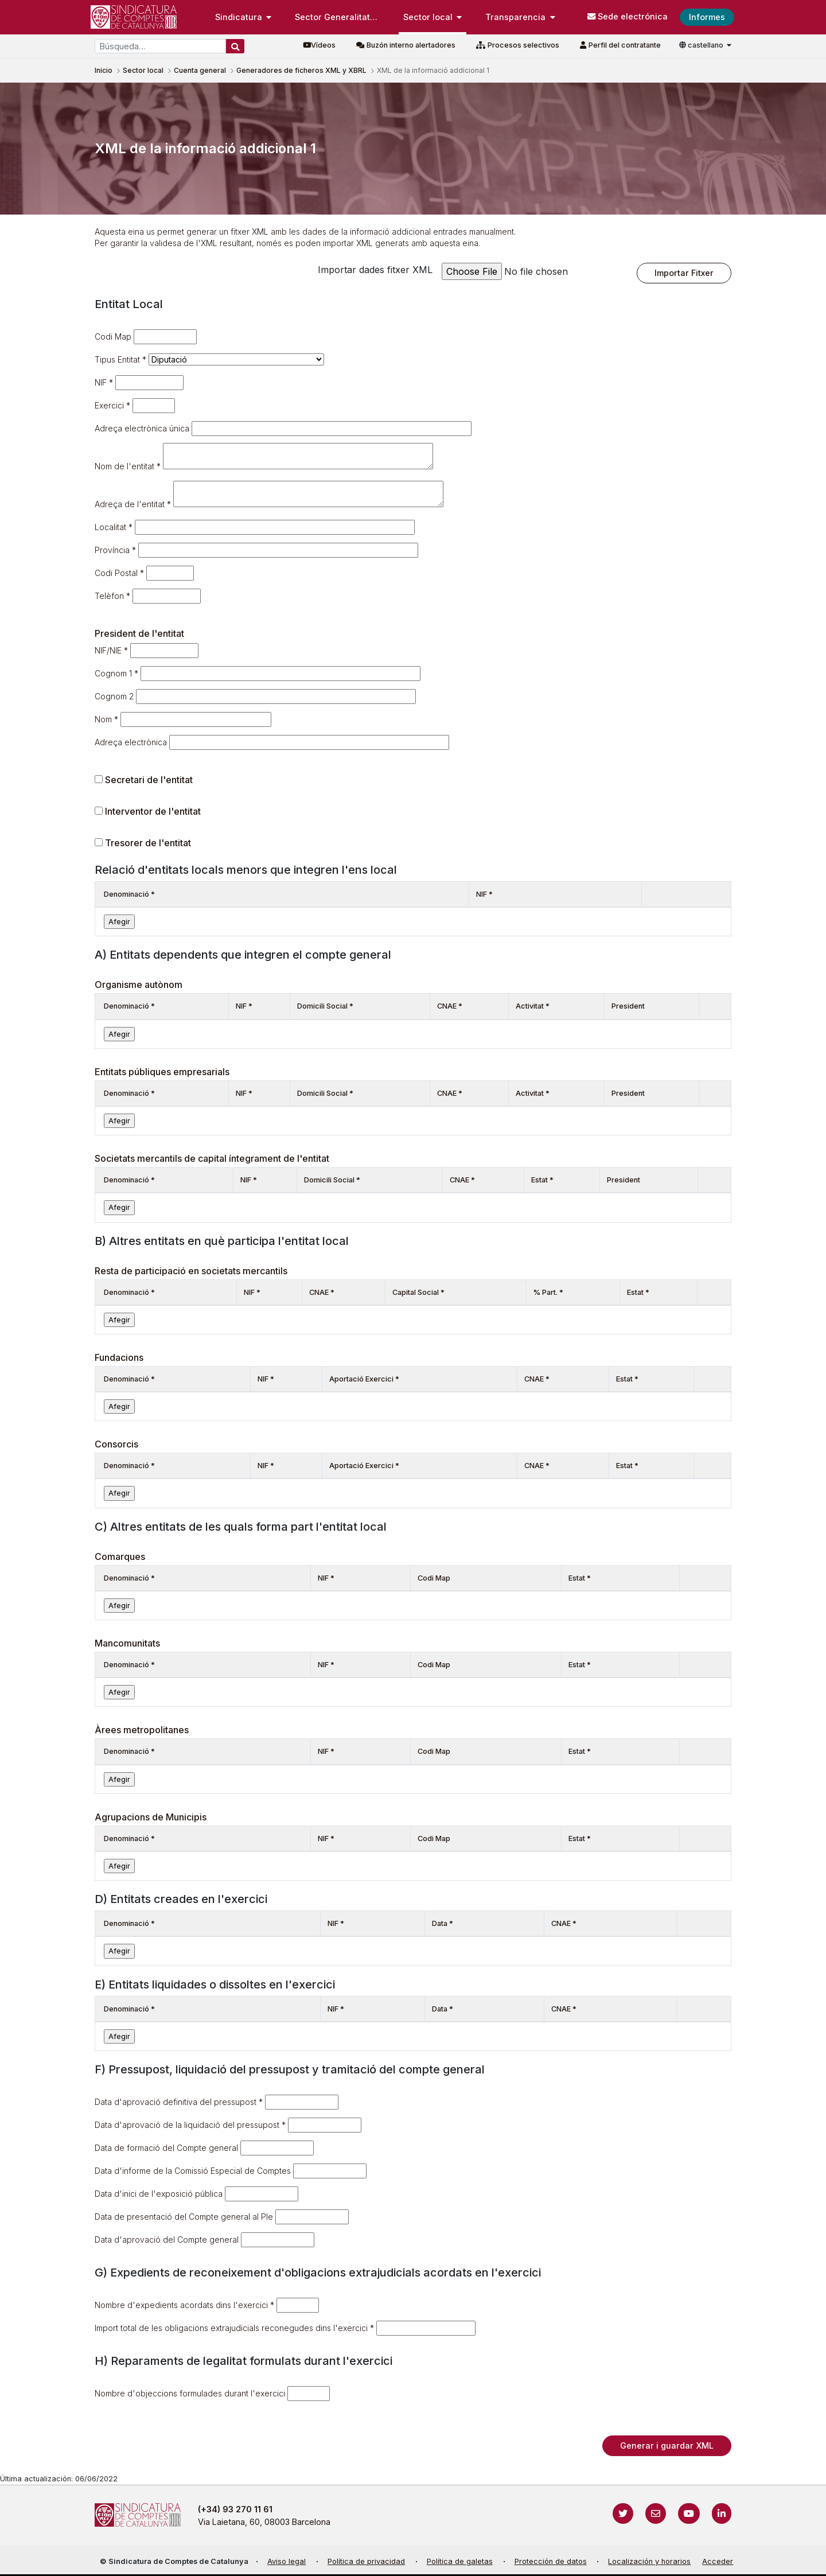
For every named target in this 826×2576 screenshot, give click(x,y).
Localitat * (114, 527)
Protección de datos (551, 2561)
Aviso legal (286, 2561)
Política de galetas (460, 2561)
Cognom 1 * (116, 673)
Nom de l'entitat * (128, 466)
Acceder (717, 2561)
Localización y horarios (649, 2561)
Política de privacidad (366, 2561)
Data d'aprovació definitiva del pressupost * (179, 2102)
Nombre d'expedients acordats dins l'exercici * (184, 2305)
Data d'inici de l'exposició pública (159, 2193)
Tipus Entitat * (120, 359)
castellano (702, 45)
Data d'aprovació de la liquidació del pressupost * (190, 2125)
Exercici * (112, 405)
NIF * (104, 382)
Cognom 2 (114, 696)
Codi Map (113, 336)
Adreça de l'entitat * (133, 504)
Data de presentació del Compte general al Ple (184, 2216)
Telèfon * (112, 596)
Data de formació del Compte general (166, 2148)
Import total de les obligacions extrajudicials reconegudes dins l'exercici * (234, 2328)
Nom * (106, 719)
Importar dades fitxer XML (375, 269)
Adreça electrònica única (142, 428)
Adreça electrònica (131, 742)
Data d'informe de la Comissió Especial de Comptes (193, 2171)
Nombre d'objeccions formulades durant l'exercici (190, 2393)
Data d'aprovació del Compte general (167, 2239)
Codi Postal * (119, 573)
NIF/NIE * (111, 650)
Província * (115, 550)
